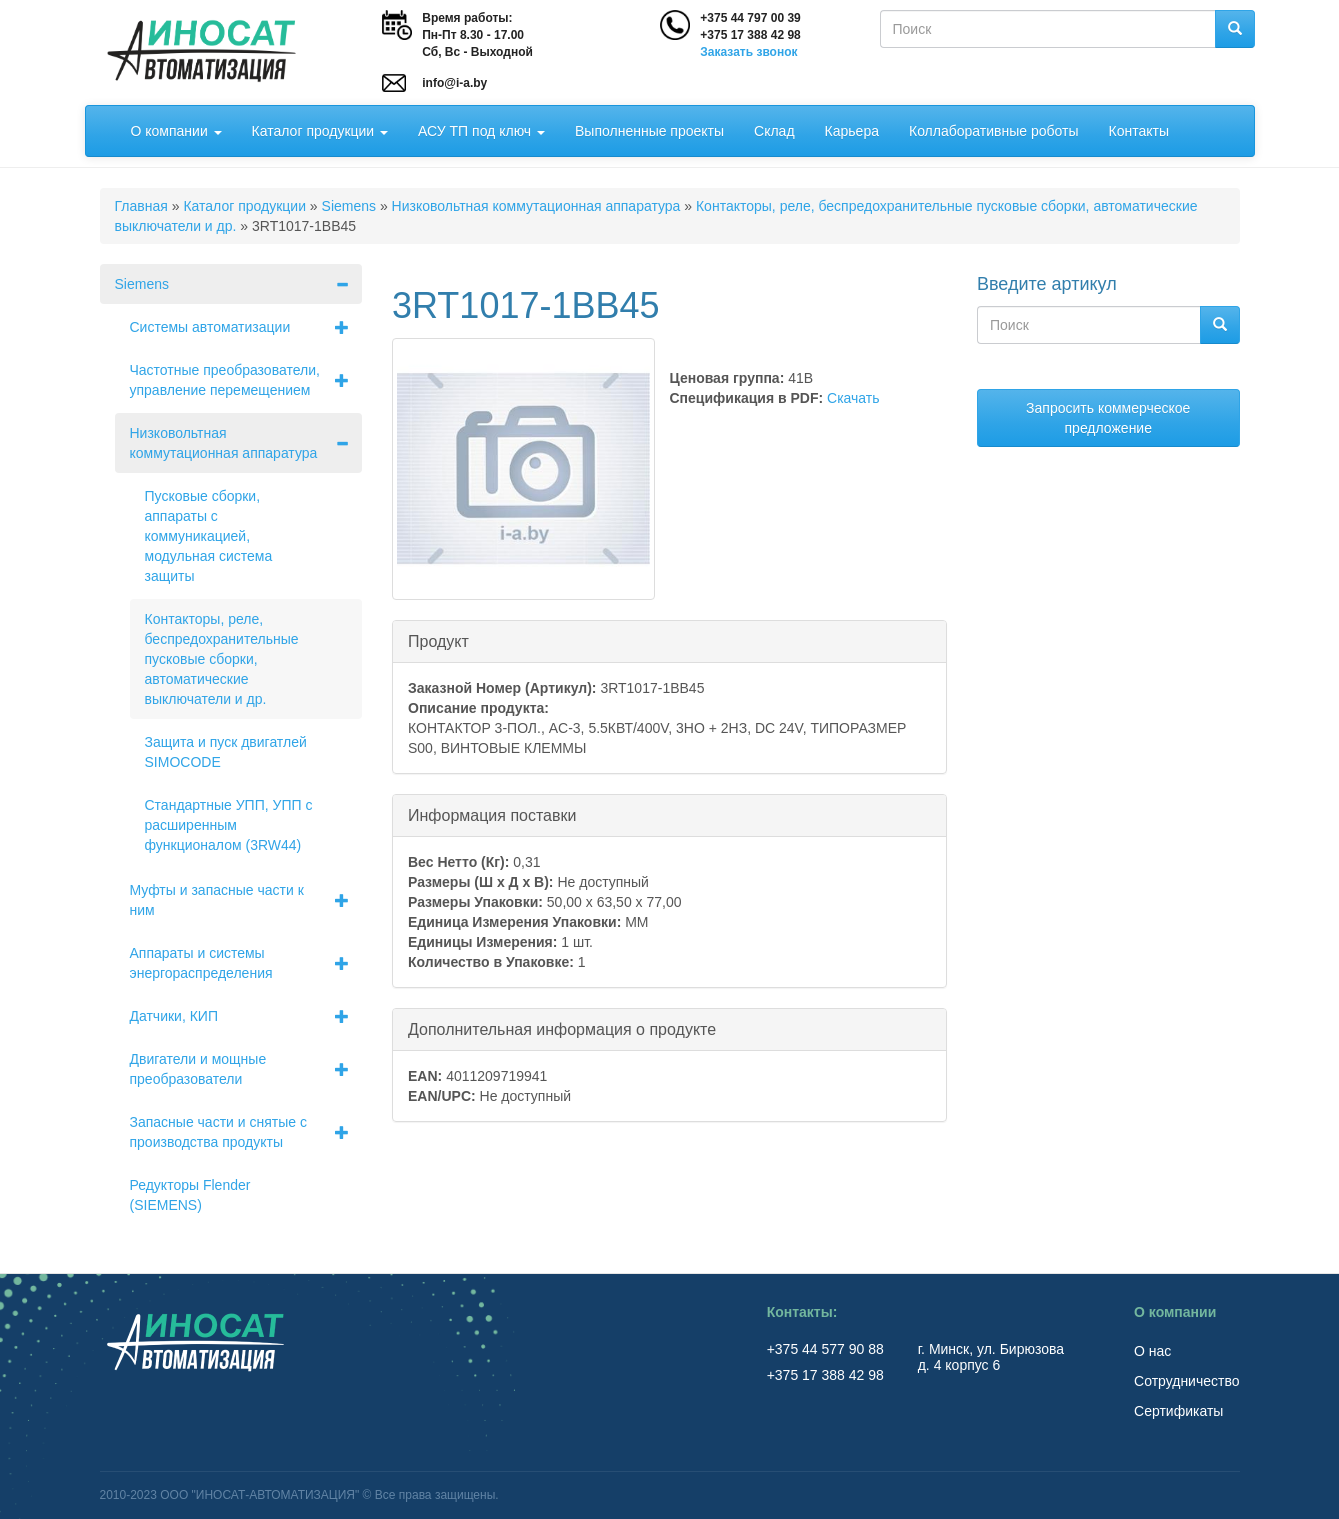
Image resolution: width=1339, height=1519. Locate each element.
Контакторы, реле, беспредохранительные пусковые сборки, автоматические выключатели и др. (222, 659)
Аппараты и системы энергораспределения (246, 963)
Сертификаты (1178, 1411)
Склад (774, 131)
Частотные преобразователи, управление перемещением (246, 380)
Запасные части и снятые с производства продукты (246, 1132)
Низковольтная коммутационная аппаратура (536, 206)
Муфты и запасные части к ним (246, 900)
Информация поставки (492, 814)
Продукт (438, 640)
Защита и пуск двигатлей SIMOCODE (226, 752)
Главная (141, 206)
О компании (176, 131)
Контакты (1139, 131)
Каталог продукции (320, 131)
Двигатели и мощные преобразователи (246, 1069)
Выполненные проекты (649, 131)
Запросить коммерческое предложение (1108, 418)
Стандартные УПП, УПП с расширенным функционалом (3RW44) (229, 825)
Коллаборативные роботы (994, 131)
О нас (1152, 1351)
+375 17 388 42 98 (750, 35)
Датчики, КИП (246, 1016)
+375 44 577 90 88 (827, 1349)
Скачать (853, 398)
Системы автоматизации (246, 327)
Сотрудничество (1186, 1381)
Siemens (349, 206)
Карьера (852, 131)
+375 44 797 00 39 (750, 18)
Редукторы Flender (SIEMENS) (190, 1195)
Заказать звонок (748, 52)
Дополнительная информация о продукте (562, 1028)
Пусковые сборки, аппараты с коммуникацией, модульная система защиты (209, 536)
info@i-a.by (454, 83)
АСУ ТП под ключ (481, 131)
